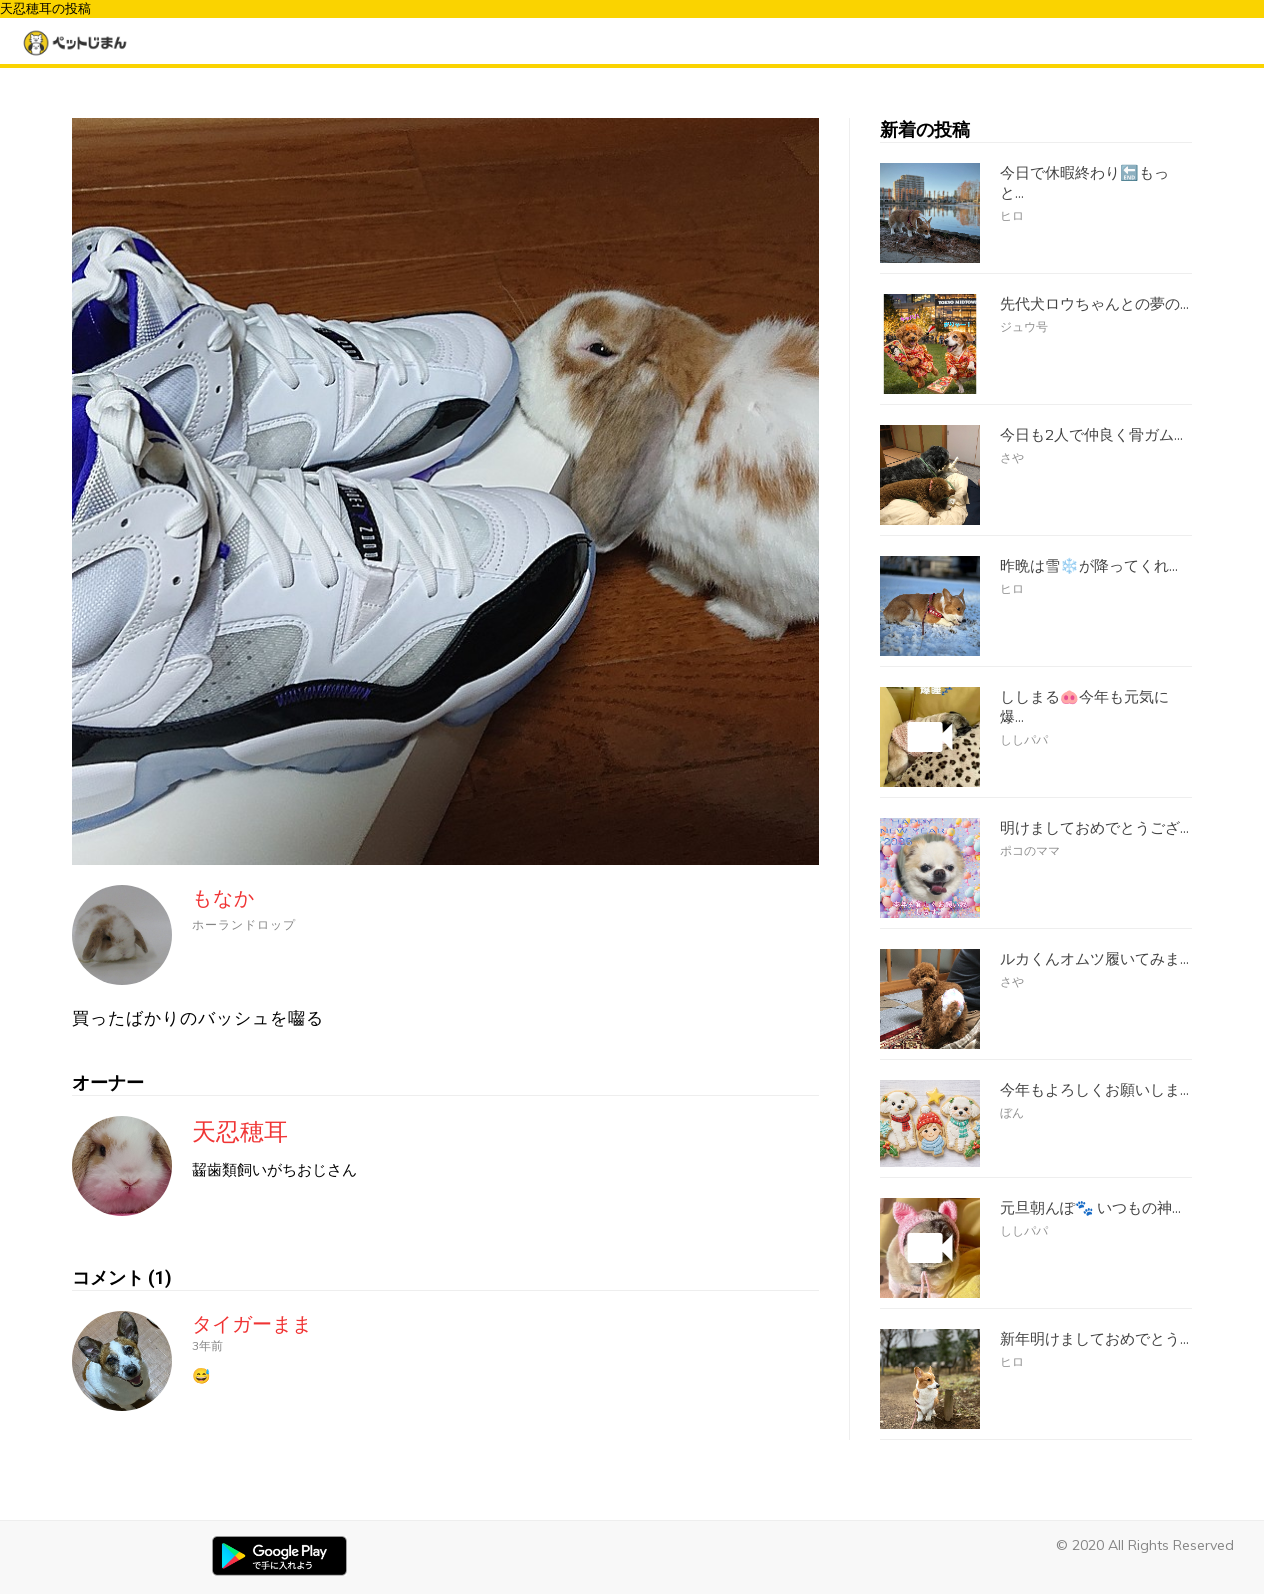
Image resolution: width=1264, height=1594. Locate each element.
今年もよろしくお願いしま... (1094, 1090)
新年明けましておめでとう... (1094, 1339)
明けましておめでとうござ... (1094, 828)
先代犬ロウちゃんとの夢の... (1094, 304)
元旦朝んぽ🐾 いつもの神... (1090, 1208)
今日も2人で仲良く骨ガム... (1091, 435)
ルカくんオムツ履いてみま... (1094, 959)
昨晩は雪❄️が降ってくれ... (1089, 566)
